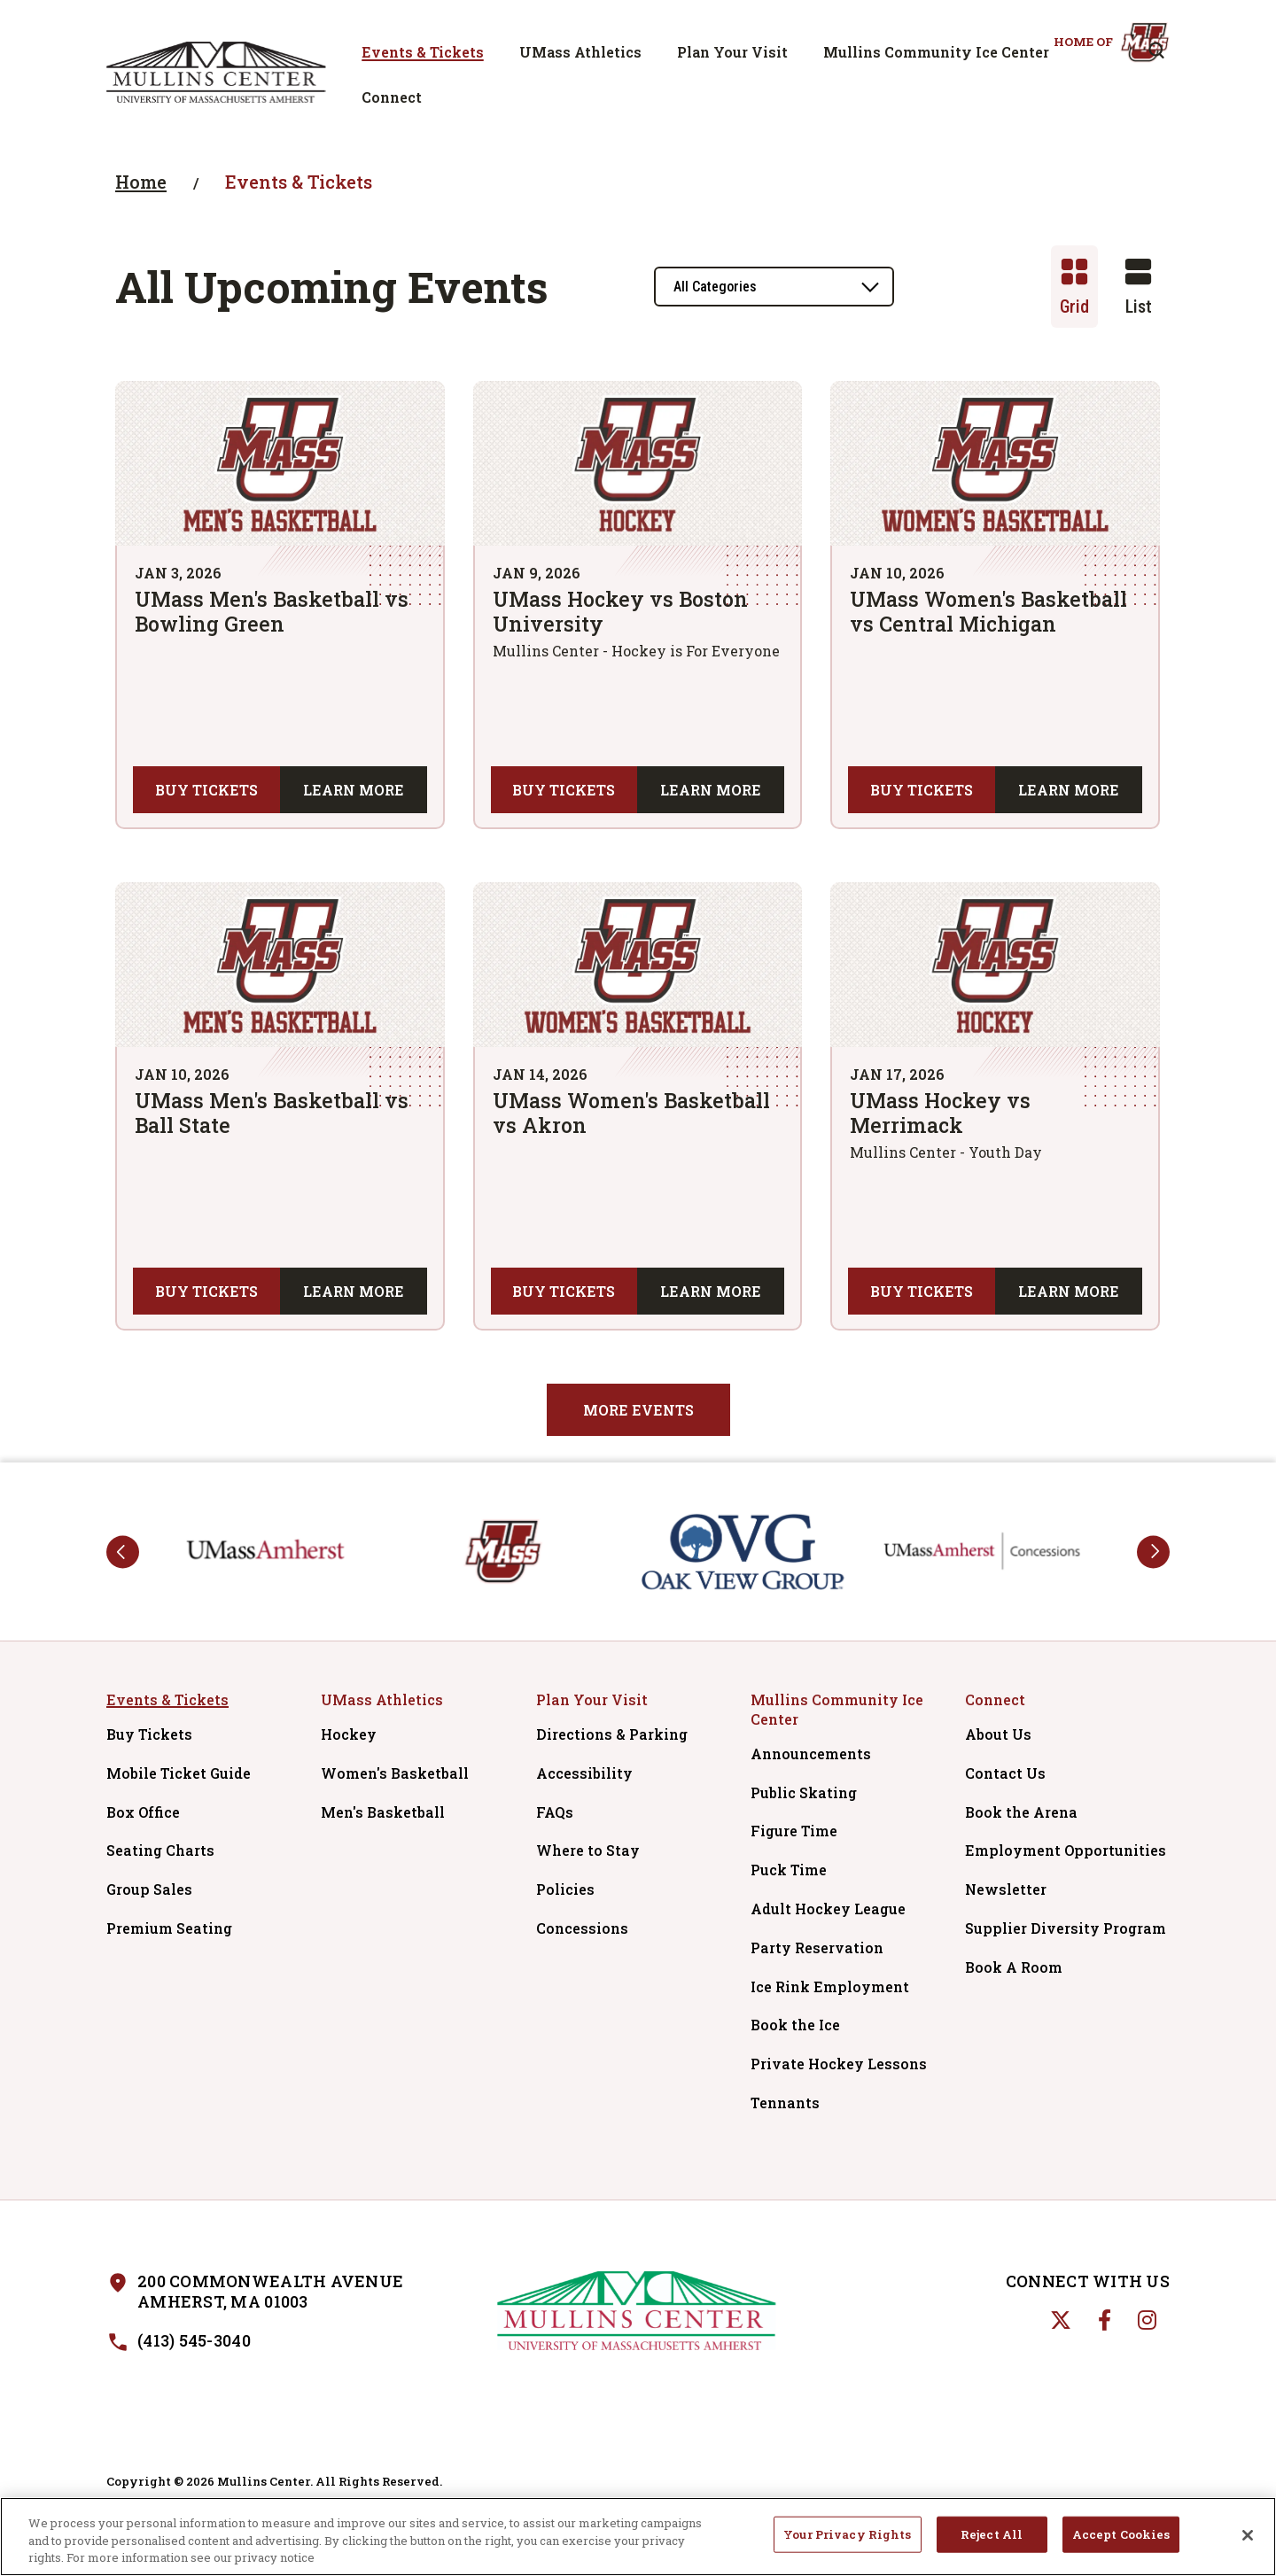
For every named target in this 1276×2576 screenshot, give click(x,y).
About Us (998, 1734)
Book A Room (1013, 1967)
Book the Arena (1021, 1812)
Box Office (143, 1812)
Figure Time (794, 1830)
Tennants (785, 2102)
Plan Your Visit (732, 52)
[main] (638, 803)
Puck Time (789, 1869)
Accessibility (584, 1773)
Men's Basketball (383, 1812)
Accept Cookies (1121, 2540)
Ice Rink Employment (830, 1986)
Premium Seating (169, 1928)
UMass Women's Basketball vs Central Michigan (988, 611)
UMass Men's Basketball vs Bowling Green (271, 611)
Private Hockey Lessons (839, 2063)
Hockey (349, 1734)
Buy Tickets (206, 789)
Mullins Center (216, 72)
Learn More (353, 789)
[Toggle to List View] (1138, 286)
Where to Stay (588, 1850)
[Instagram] (1147, 2320)
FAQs (554, 1812)
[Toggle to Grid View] (1074, 286)
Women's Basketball (395, 1773)
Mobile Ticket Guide (178, 1773)
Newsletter (1005, 1889)
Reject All (992, 2540)
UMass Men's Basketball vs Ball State (271, 1112)
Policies (565, 1889)
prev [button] (122, 1551)
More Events (638, 1410)
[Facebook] (1104, 2320)
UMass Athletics (580, 52)
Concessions (582, 1928)
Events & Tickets (423, 52)
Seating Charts (160, 1850)
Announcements (811, 1753)
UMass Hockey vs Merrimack (940, 1112)
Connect (392, 97)
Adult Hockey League (828, 1908)
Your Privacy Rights (847, 2540)
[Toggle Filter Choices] (774, 286)
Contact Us (1005, 1773)
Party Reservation (817, 1947)
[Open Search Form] (1156, 50)
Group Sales (149, 1889)
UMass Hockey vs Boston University (620, 611)
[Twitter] (1060, 2320)
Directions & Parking (612, 1734)
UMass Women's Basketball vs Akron (631, 1112)
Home (141, 181)
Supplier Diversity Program (1067, 1928)
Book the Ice (795, 2024)
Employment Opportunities (1065, 1850)
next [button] (1153, 1551)
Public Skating (804, 1792)
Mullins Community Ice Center (936, 52)
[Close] (1247, 2540)
